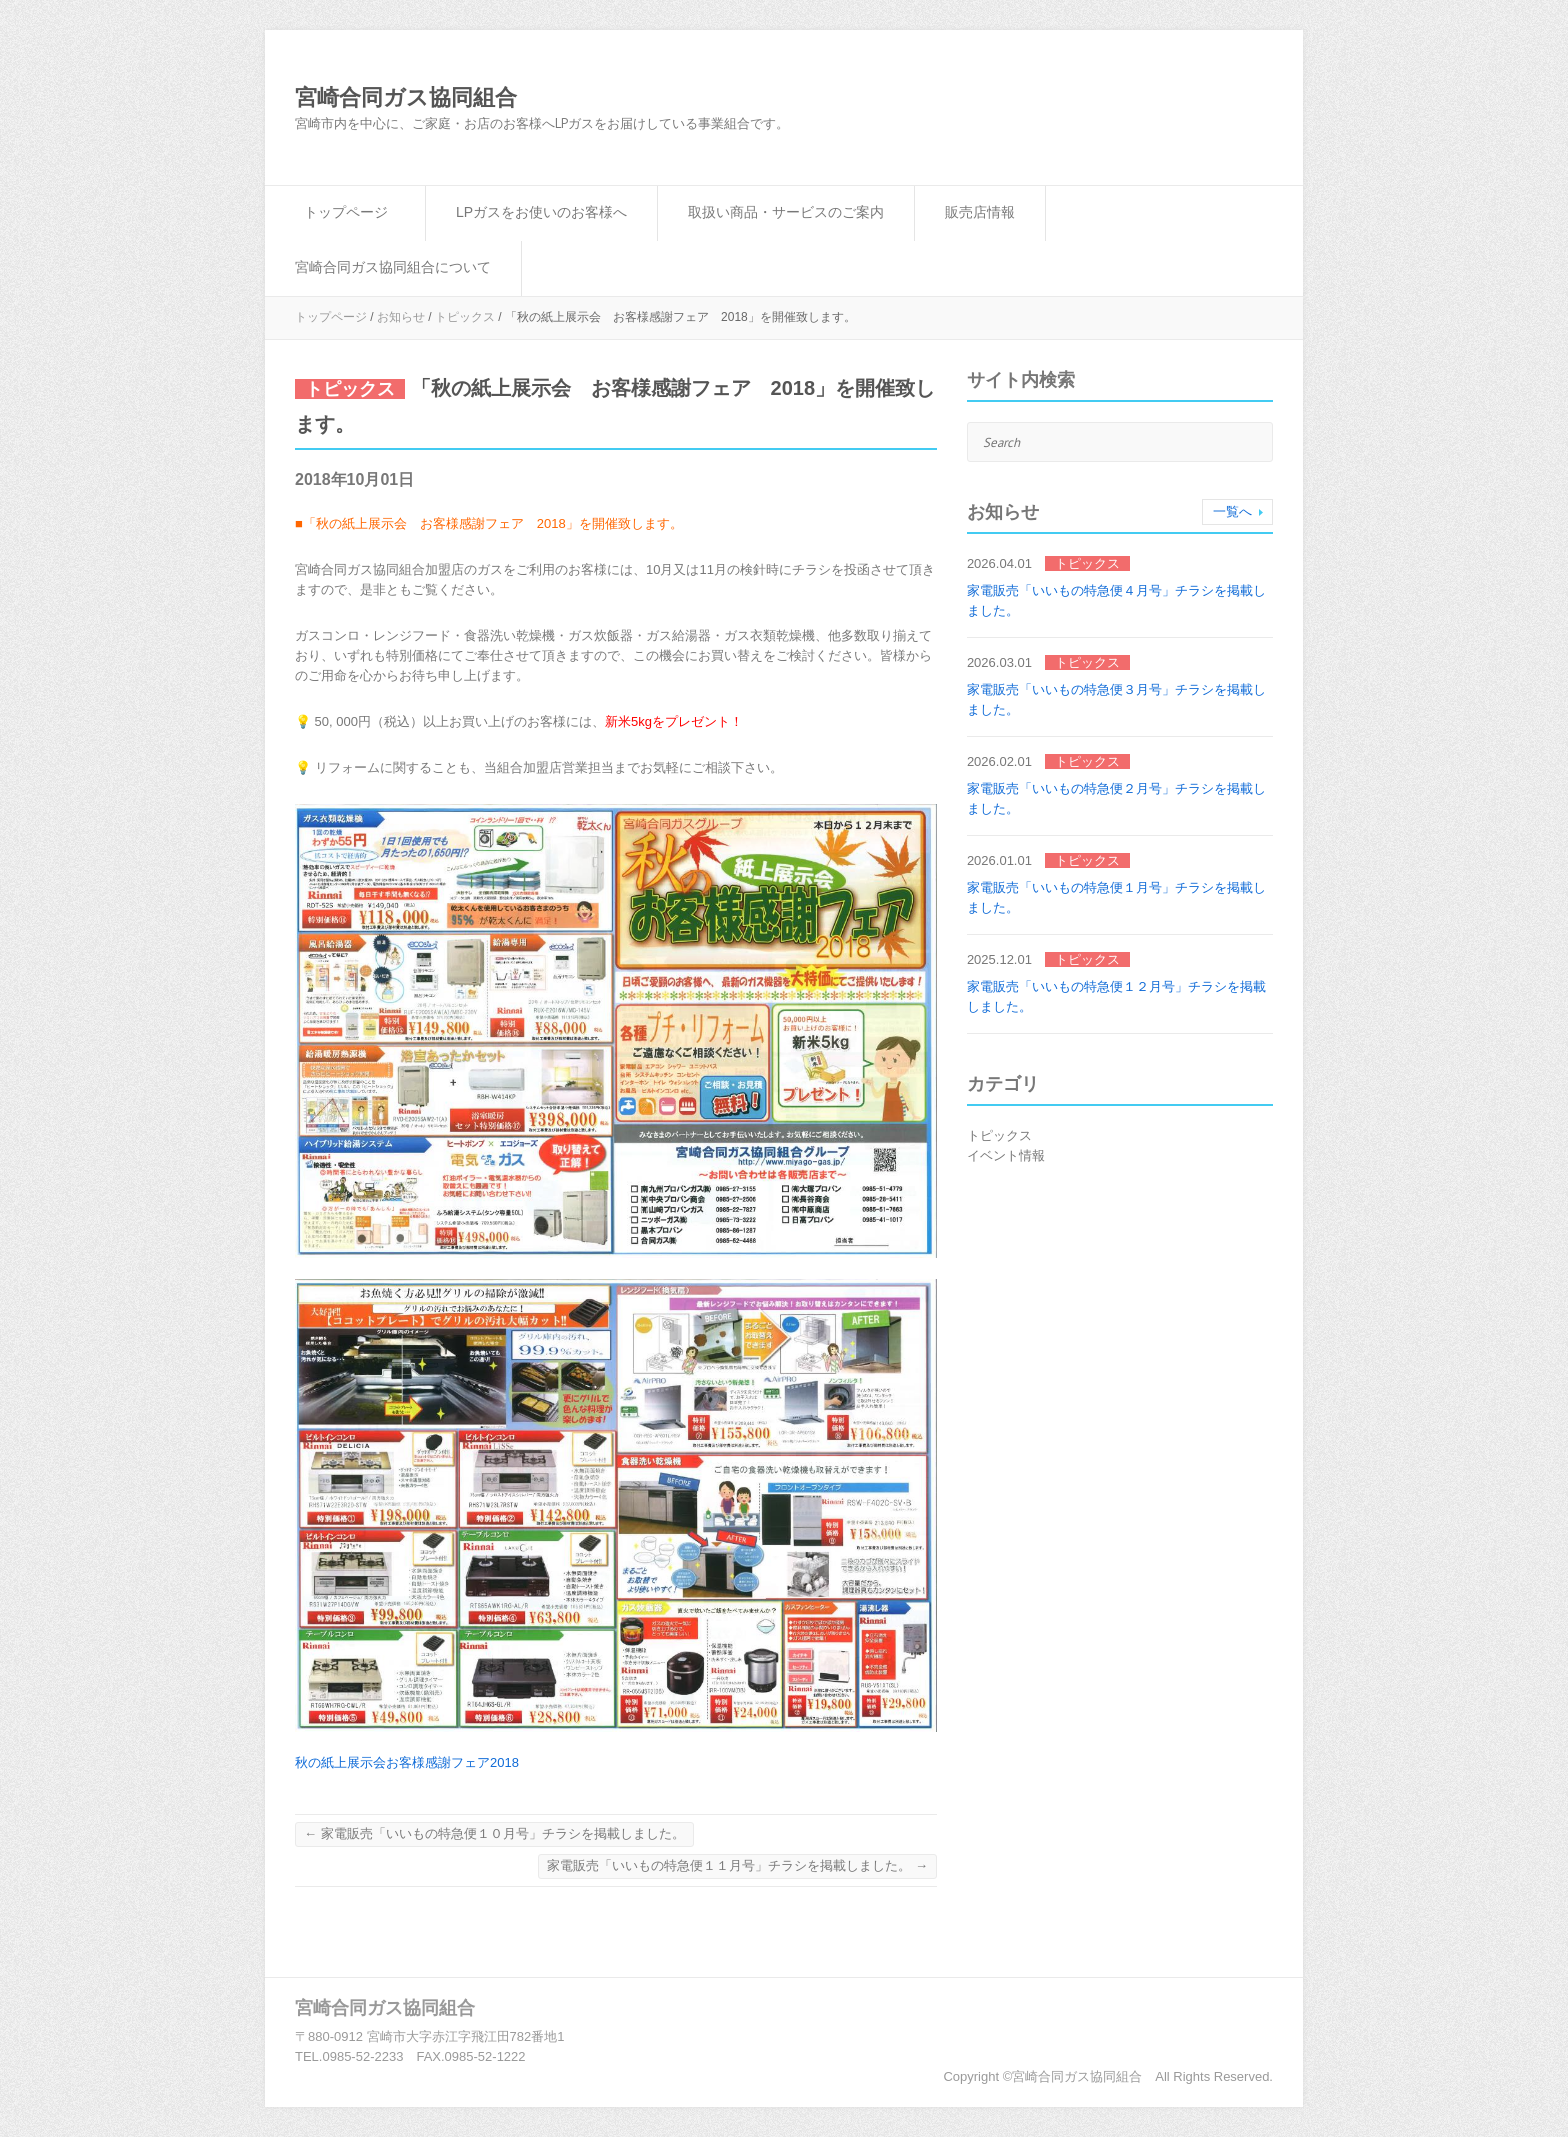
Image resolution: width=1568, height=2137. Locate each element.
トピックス (465, 317)
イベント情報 (1006, 1155)
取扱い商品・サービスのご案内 (786, 212)
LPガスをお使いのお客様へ (541, 212)
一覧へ (1232, 511)
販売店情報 (980, 212)
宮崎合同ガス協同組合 (406, 97)
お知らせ (401, 317)
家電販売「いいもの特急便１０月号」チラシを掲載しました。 (494, 1833)
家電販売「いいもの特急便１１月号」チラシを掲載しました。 (737, 1865)
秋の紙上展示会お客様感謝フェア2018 (407, 1762)
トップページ (346, 212)
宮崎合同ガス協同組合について (393, 267)
